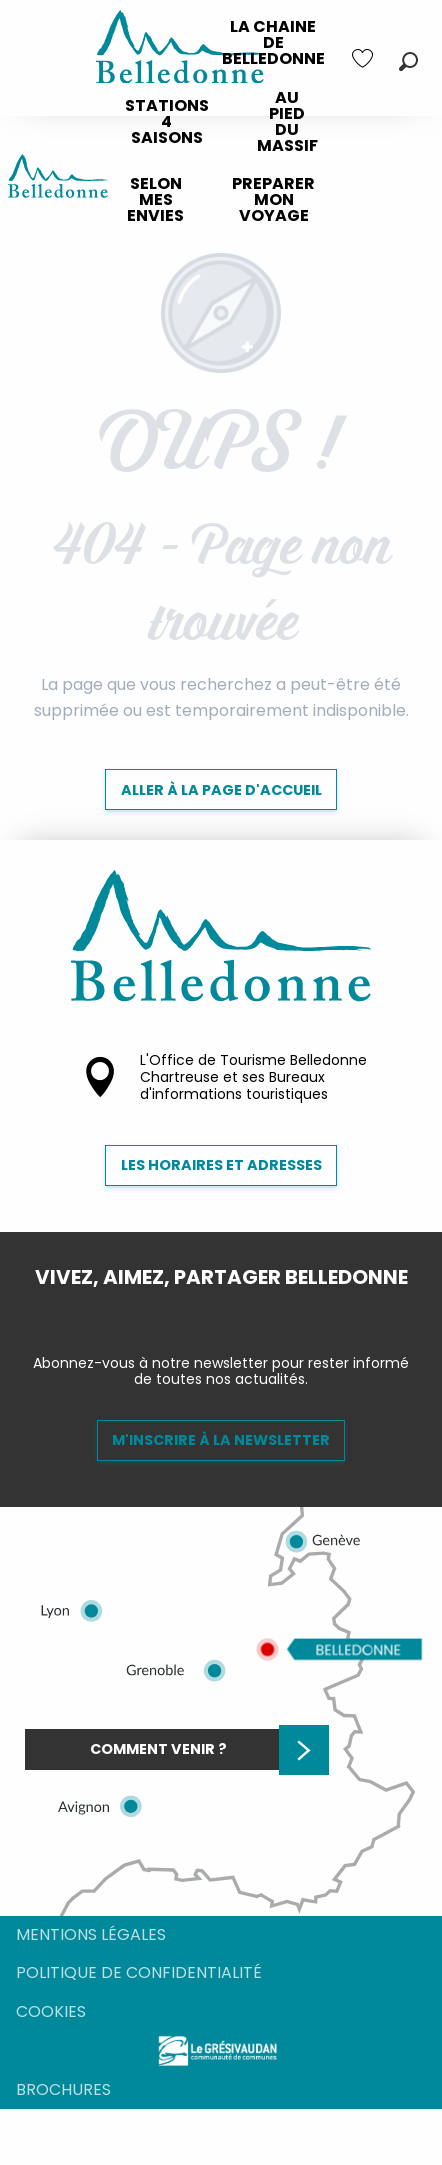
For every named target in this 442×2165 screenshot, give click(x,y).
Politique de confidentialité (139, 1972)
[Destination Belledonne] (58, 179)
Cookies (51, 2011)
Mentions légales (91, 1934)
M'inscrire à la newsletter (221, 1440)
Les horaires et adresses (221, 1165)
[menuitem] (273, 43)
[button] (408, 61)
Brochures (63, 2089)
